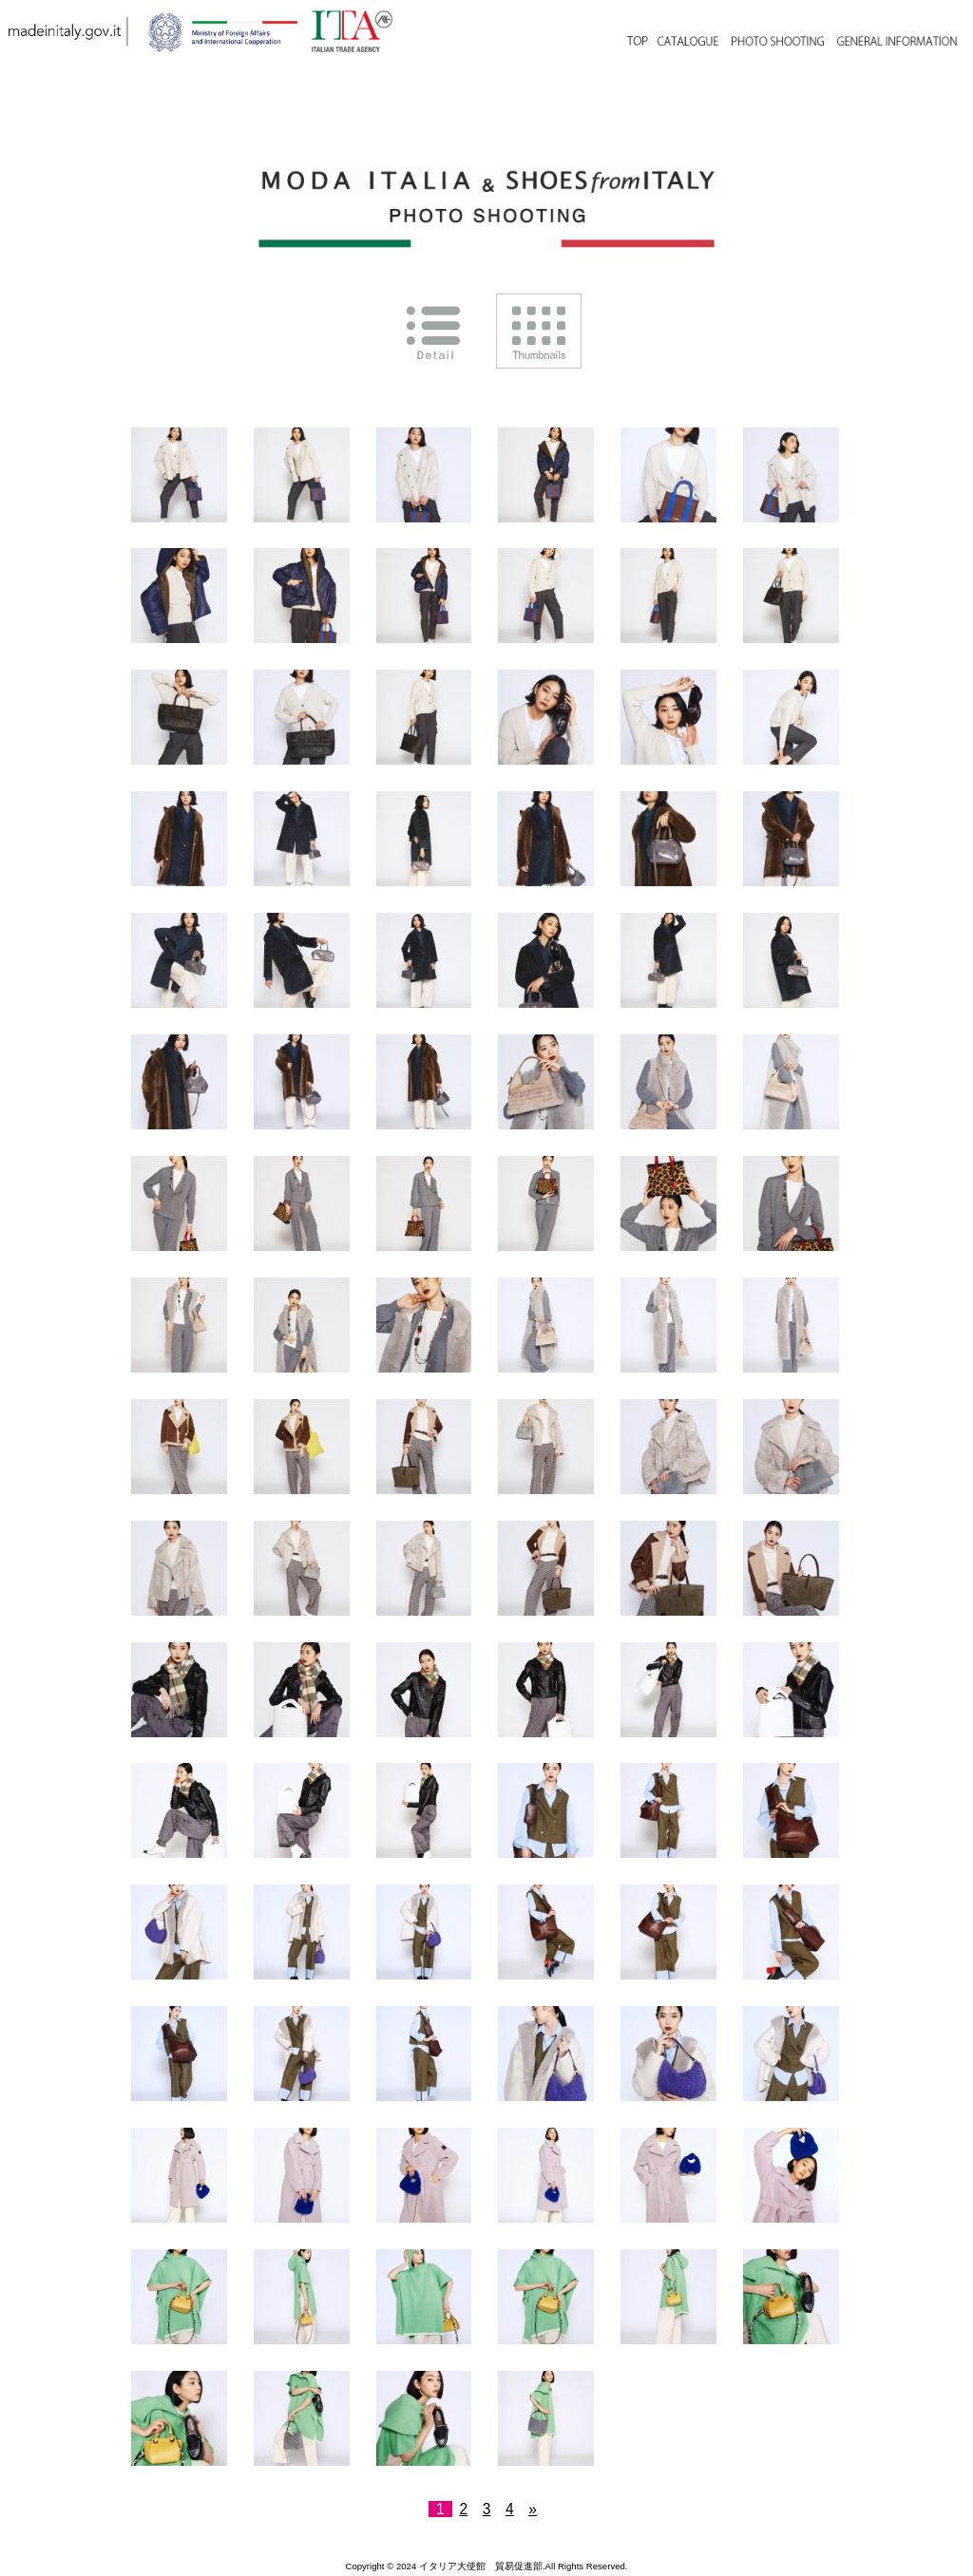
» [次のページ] (532, 2509)
